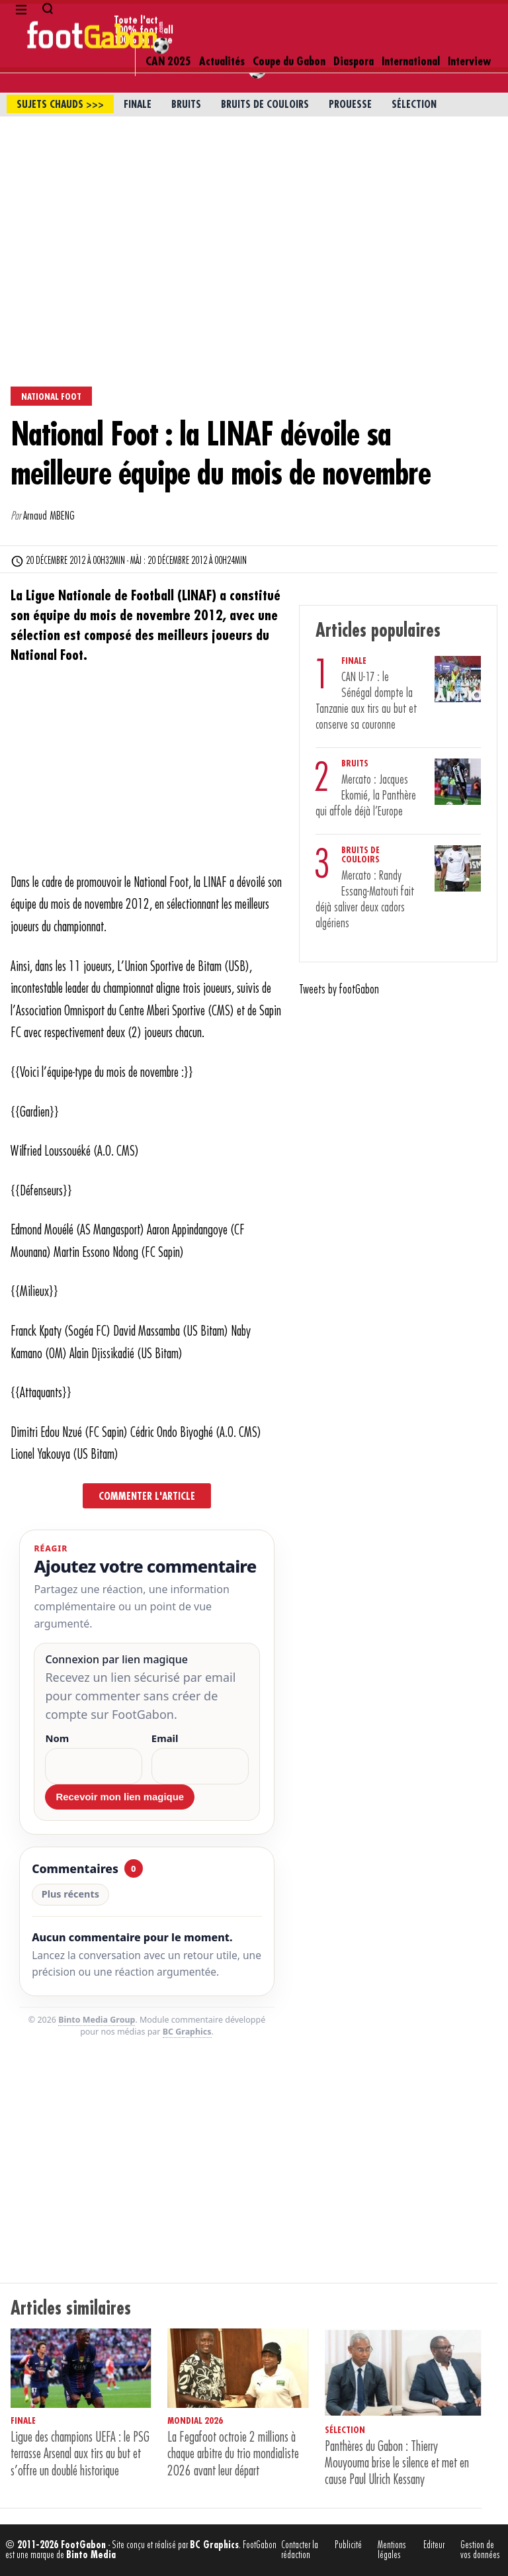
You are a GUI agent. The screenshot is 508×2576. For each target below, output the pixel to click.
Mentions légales (392, 2550)
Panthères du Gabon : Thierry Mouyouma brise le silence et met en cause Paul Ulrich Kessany (397, 2463)
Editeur (433, 2545)
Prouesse (350, 104)
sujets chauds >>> (60, 104)
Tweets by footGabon (339, 989)
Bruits (186, 104)
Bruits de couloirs (265, 104)
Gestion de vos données (480, 2550)
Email (165, 1738)
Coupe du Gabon (289, 20)
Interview (469, 20)
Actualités (222, 20)
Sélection (414, 104)
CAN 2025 (168, 20)
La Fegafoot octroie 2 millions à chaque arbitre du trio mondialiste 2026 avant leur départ (233, 2453)
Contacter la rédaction (299, 2550)
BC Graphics (187, 2031)
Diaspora (353, 20)
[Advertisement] (254, 215)
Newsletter (40, 54)
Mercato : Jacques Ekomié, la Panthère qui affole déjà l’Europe (366, 795)
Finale (137, 104)
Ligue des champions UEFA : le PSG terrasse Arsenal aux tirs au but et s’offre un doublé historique (80, 2453)
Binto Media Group (96, 2019)
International (411, 20)
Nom (57, 1738)
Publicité (348, 2545)
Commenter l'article (147, 1496)
